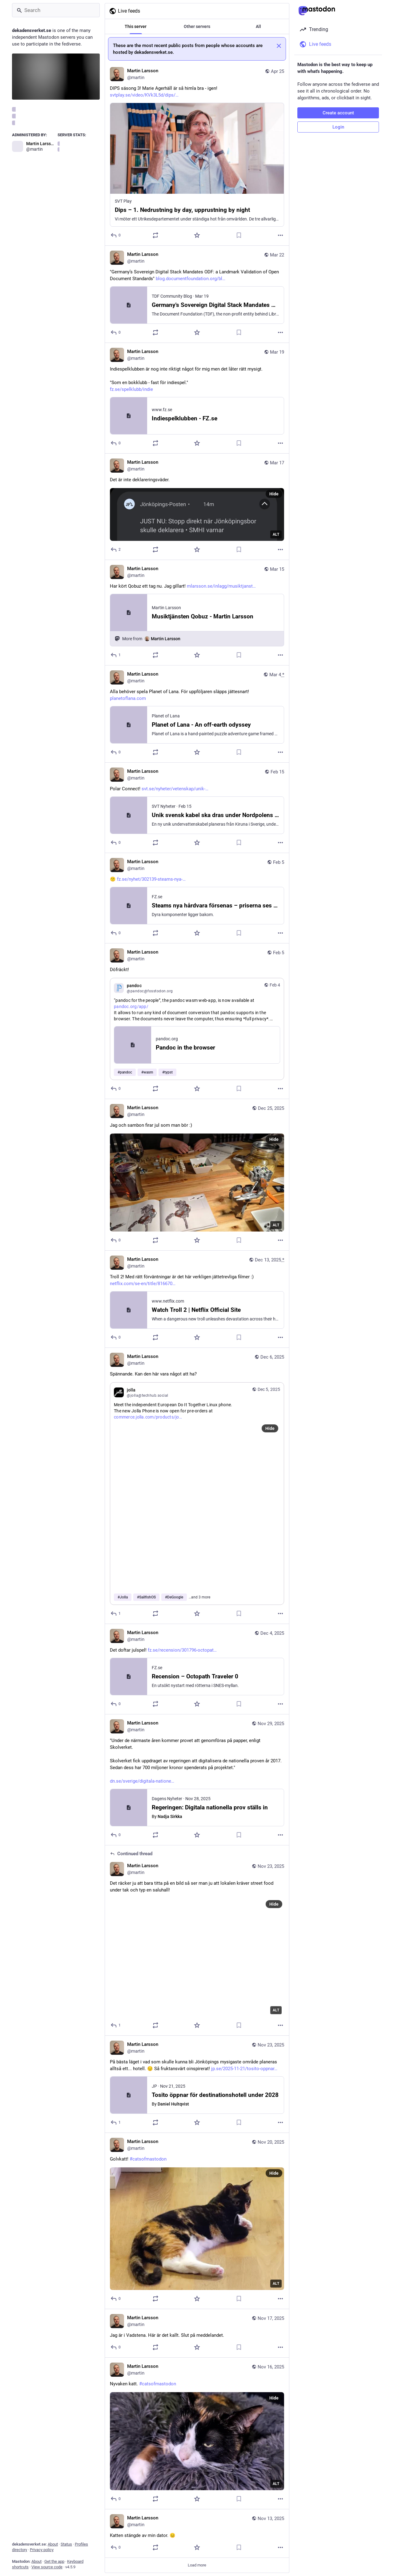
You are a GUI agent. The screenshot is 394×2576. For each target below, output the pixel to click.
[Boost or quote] (155, 235)
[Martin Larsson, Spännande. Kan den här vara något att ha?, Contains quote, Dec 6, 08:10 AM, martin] (197, 1486)
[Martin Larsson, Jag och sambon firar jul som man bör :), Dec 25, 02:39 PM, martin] (197, 1174)
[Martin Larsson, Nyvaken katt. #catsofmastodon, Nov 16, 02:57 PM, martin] (197, 2433)
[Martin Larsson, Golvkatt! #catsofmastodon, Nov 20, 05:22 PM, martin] (197, 2221)
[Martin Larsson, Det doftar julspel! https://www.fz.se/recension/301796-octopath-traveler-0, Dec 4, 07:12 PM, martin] (197, 1669)
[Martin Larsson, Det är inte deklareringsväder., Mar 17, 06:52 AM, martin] (197, 507)
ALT (276, 534)
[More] (280, 235)
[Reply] (116, 235)
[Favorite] (197, 235)
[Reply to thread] (116, 2025)
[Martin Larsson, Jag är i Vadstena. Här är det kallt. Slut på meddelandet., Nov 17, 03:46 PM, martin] (197, 2333)
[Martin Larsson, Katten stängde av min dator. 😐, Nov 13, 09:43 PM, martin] (197, 2533)
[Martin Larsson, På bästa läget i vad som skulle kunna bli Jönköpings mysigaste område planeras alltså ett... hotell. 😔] (197, 2084)
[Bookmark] (239, 235)
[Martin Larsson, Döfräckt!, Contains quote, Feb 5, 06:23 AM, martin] (197, 1021)
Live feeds (124, 11)
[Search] (56, 10)
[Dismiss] (279, 46)
